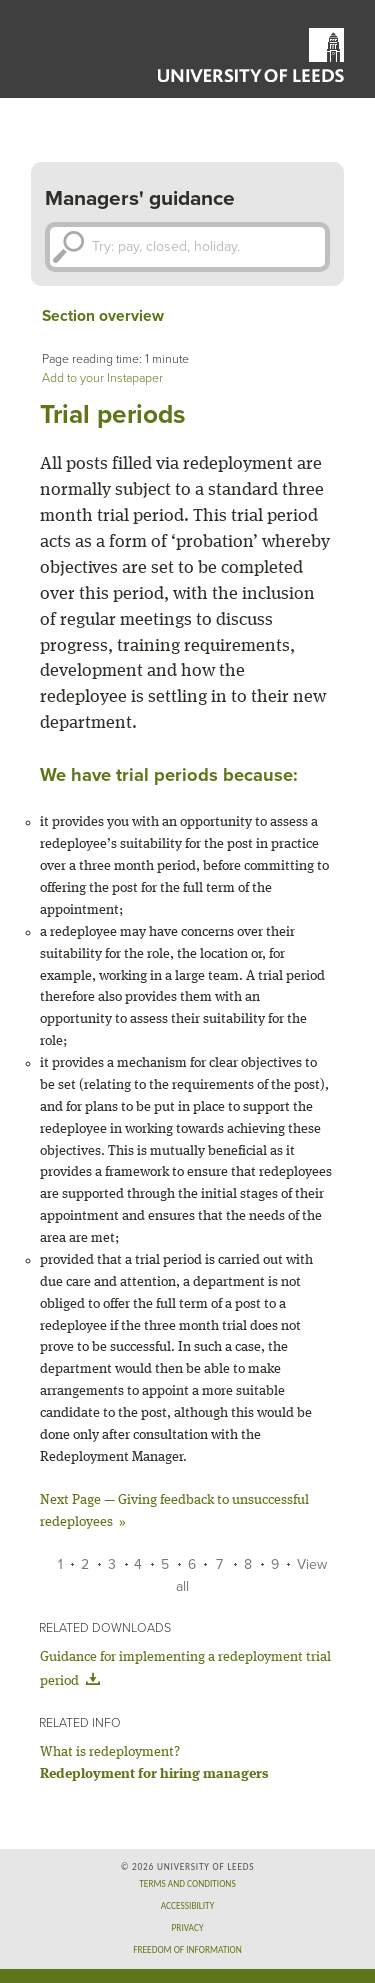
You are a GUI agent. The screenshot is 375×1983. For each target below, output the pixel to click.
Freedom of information (187, 1950)
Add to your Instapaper (102, 378)
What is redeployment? (110, 1752)
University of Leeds (251, 55)
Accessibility (187, 1906)
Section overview (103, 316)
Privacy (188, 1928)
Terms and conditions (187, 1884)
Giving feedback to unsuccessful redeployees (174, 1511)
